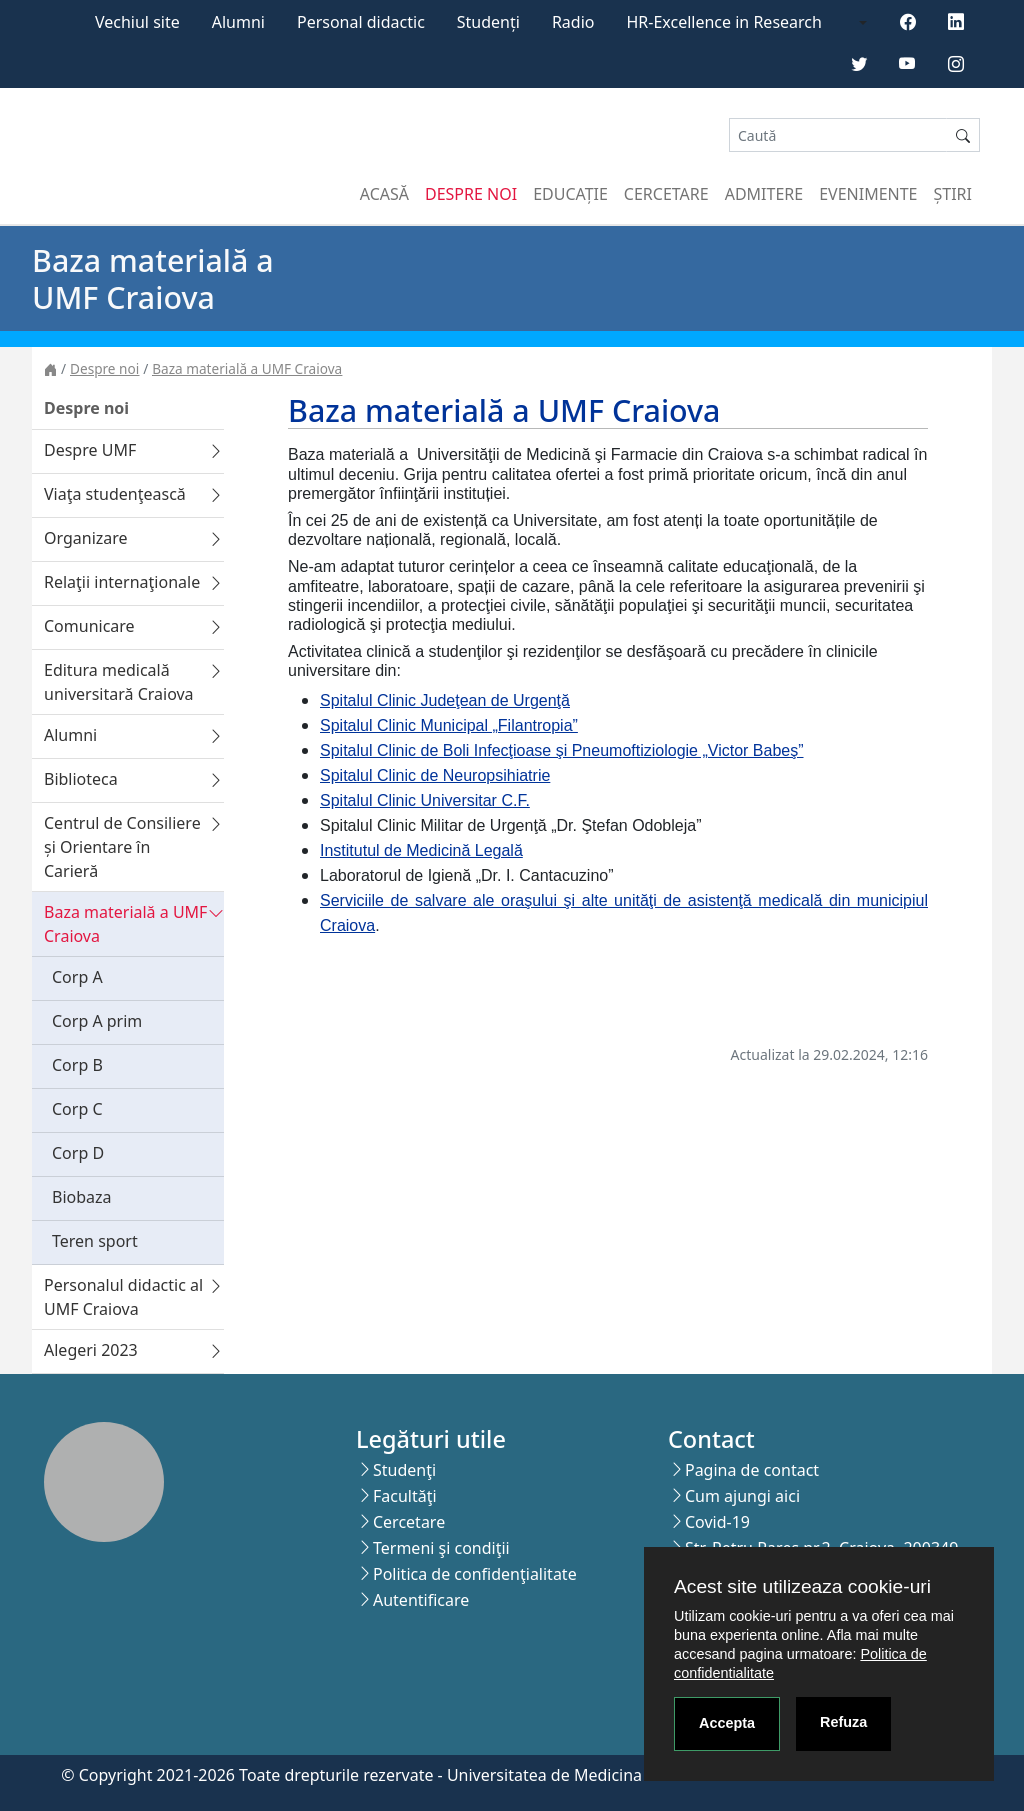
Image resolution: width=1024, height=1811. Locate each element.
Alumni (238, 22)
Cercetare (666, 194)
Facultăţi (405, 1496)
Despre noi (471, 194)
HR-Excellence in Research (724, 22)
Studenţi (404, 1470)
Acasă (384, 194)
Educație (570, 194)
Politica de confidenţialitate (475, 1574)
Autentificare (421, 1600)
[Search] (838, 135)
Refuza (843, 1722)
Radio (573, 22)
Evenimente (868, 194)
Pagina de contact (752, 1470)
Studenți (488, 22)
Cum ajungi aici (742, 1496)
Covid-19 (717, 1522)
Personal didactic (361, 22)
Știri (953, 194)
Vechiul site (137, 22)
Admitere (764, 194)
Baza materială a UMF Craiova (247, 368)
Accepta (727, 1723)
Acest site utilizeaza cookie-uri (802, 1586)
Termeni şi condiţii (441, 1548)
